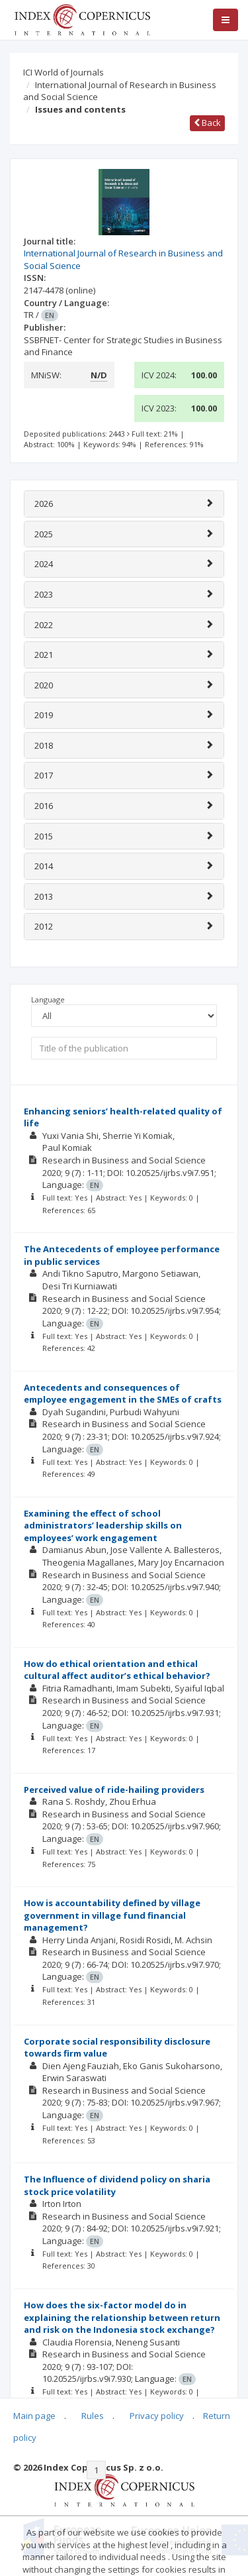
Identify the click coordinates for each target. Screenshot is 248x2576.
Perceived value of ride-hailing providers (114, 1790)
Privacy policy (157, 2416)
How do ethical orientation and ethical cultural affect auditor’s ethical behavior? (117, 1670)
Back (207, 123)
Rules (92, 2416)
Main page (34, 2416)
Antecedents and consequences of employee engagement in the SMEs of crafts (123, 1393)
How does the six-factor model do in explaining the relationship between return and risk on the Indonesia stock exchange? (122, 2317)
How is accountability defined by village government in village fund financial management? (112, 1915)
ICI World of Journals (63, 72)
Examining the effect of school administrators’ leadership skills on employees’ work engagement (103, 1525)
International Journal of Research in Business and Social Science (119, 91)
